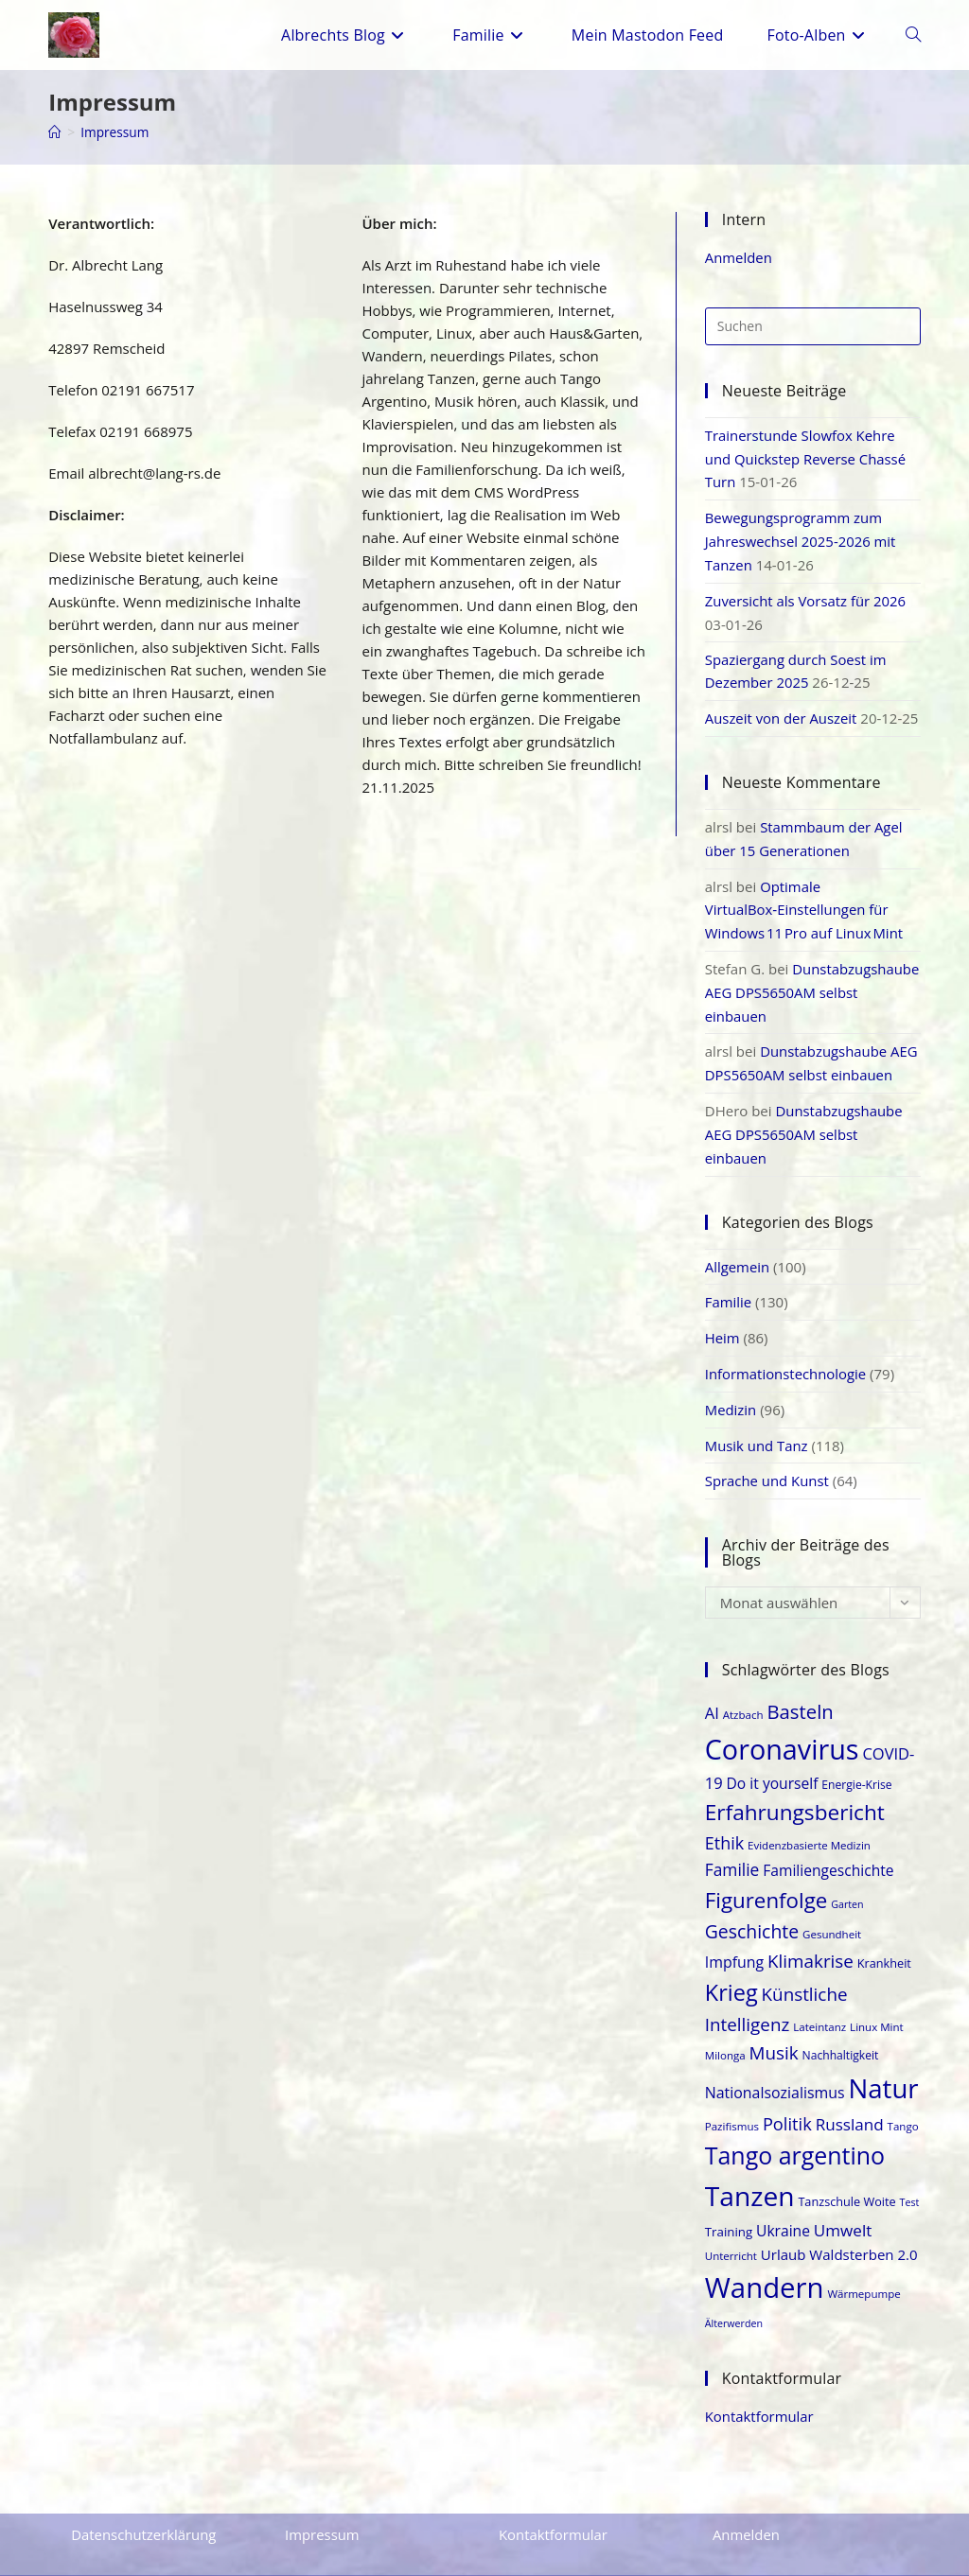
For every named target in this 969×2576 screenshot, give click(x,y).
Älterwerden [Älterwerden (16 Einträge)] (734, 2299)
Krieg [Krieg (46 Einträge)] (731, 1968)
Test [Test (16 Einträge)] (910, 2178)
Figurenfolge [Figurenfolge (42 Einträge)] (766, 1876)
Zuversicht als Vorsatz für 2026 (806, 595)
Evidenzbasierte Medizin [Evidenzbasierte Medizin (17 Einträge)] (809, 1821)
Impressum (115, 132)
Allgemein (737, 1247)
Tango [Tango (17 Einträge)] (903, 2101)
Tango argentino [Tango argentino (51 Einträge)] (795, 2131)
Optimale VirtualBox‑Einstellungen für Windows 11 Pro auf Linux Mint (805, 899)
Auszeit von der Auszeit (781, 710)
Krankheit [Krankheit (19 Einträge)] (884, 1938)
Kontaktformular (760, 2392)
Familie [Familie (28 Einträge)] (732, 1845)
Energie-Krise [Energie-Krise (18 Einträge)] (856, 1760)
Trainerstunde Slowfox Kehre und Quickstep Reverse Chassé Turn (806, 457)
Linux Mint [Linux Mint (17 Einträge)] (877, 2003)
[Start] (55, 132)
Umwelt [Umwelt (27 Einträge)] (843, 2206)
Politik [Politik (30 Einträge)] (787, 2099)
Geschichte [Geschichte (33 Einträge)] (752, 1907)
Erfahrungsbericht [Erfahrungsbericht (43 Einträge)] (795, 1788)
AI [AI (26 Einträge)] (712, 1689)
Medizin (731, 1387)
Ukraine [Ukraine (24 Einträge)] (783, 2207)
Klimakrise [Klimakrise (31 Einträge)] (810, 1936)
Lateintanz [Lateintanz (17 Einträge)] (819, 2003)
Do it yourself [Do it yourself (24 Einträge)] (773, 1758)
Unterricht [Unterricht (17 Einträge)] (731, 2232)
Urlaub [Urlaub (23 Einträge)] (783, 2230)
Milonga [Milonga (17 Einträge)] (725, 2031)
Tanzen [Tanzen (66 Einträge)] (750, 2172)
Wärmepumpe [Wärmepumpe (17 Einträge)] (863, 2270)
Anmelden (739, 257)
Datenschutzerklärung (144, 2509)
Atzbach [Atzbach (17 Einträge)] (743, 1691)
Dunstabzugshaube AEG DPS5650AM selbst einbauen (813, 979)
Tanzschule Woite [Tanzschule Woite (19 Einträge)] (846, 2177)
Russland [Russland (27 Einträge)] (850, 2100)
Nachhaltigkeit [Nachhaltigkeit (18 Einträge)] (840, 2032)
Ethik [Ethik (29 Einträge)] (724, 1819)
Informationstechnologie (786, 1352)
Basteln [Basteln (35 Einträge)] (800, 1687)
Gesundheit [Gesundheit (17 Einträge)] (831, 1910)
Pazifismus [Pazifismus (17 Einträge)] (732, 2101)
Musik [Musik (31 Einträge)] (774, 2029)
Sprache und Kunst (767, 1457)
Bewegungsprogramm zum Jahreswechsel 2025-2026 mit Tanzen (801, 537)
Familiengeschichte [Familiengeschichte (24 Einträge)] (828, 1846)
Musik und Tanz (757, 1422)
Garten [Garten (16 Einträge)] (847, 1880)
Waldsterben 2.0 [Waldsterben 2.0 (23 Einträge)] (863, 2230)
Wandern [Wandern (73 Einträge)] (764, 2264)
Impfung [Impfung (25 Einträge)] (734, 1937)
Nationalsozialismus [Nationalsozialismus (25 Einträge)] (775, 2068)
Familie (728, 1282)
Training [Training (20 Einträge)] (728, 2208)
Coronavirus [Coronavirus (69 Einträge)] (782, 1724)
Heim (722, 1317)
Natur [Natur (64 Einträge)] (883, 2063)
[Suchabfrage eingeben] (813, 325)
